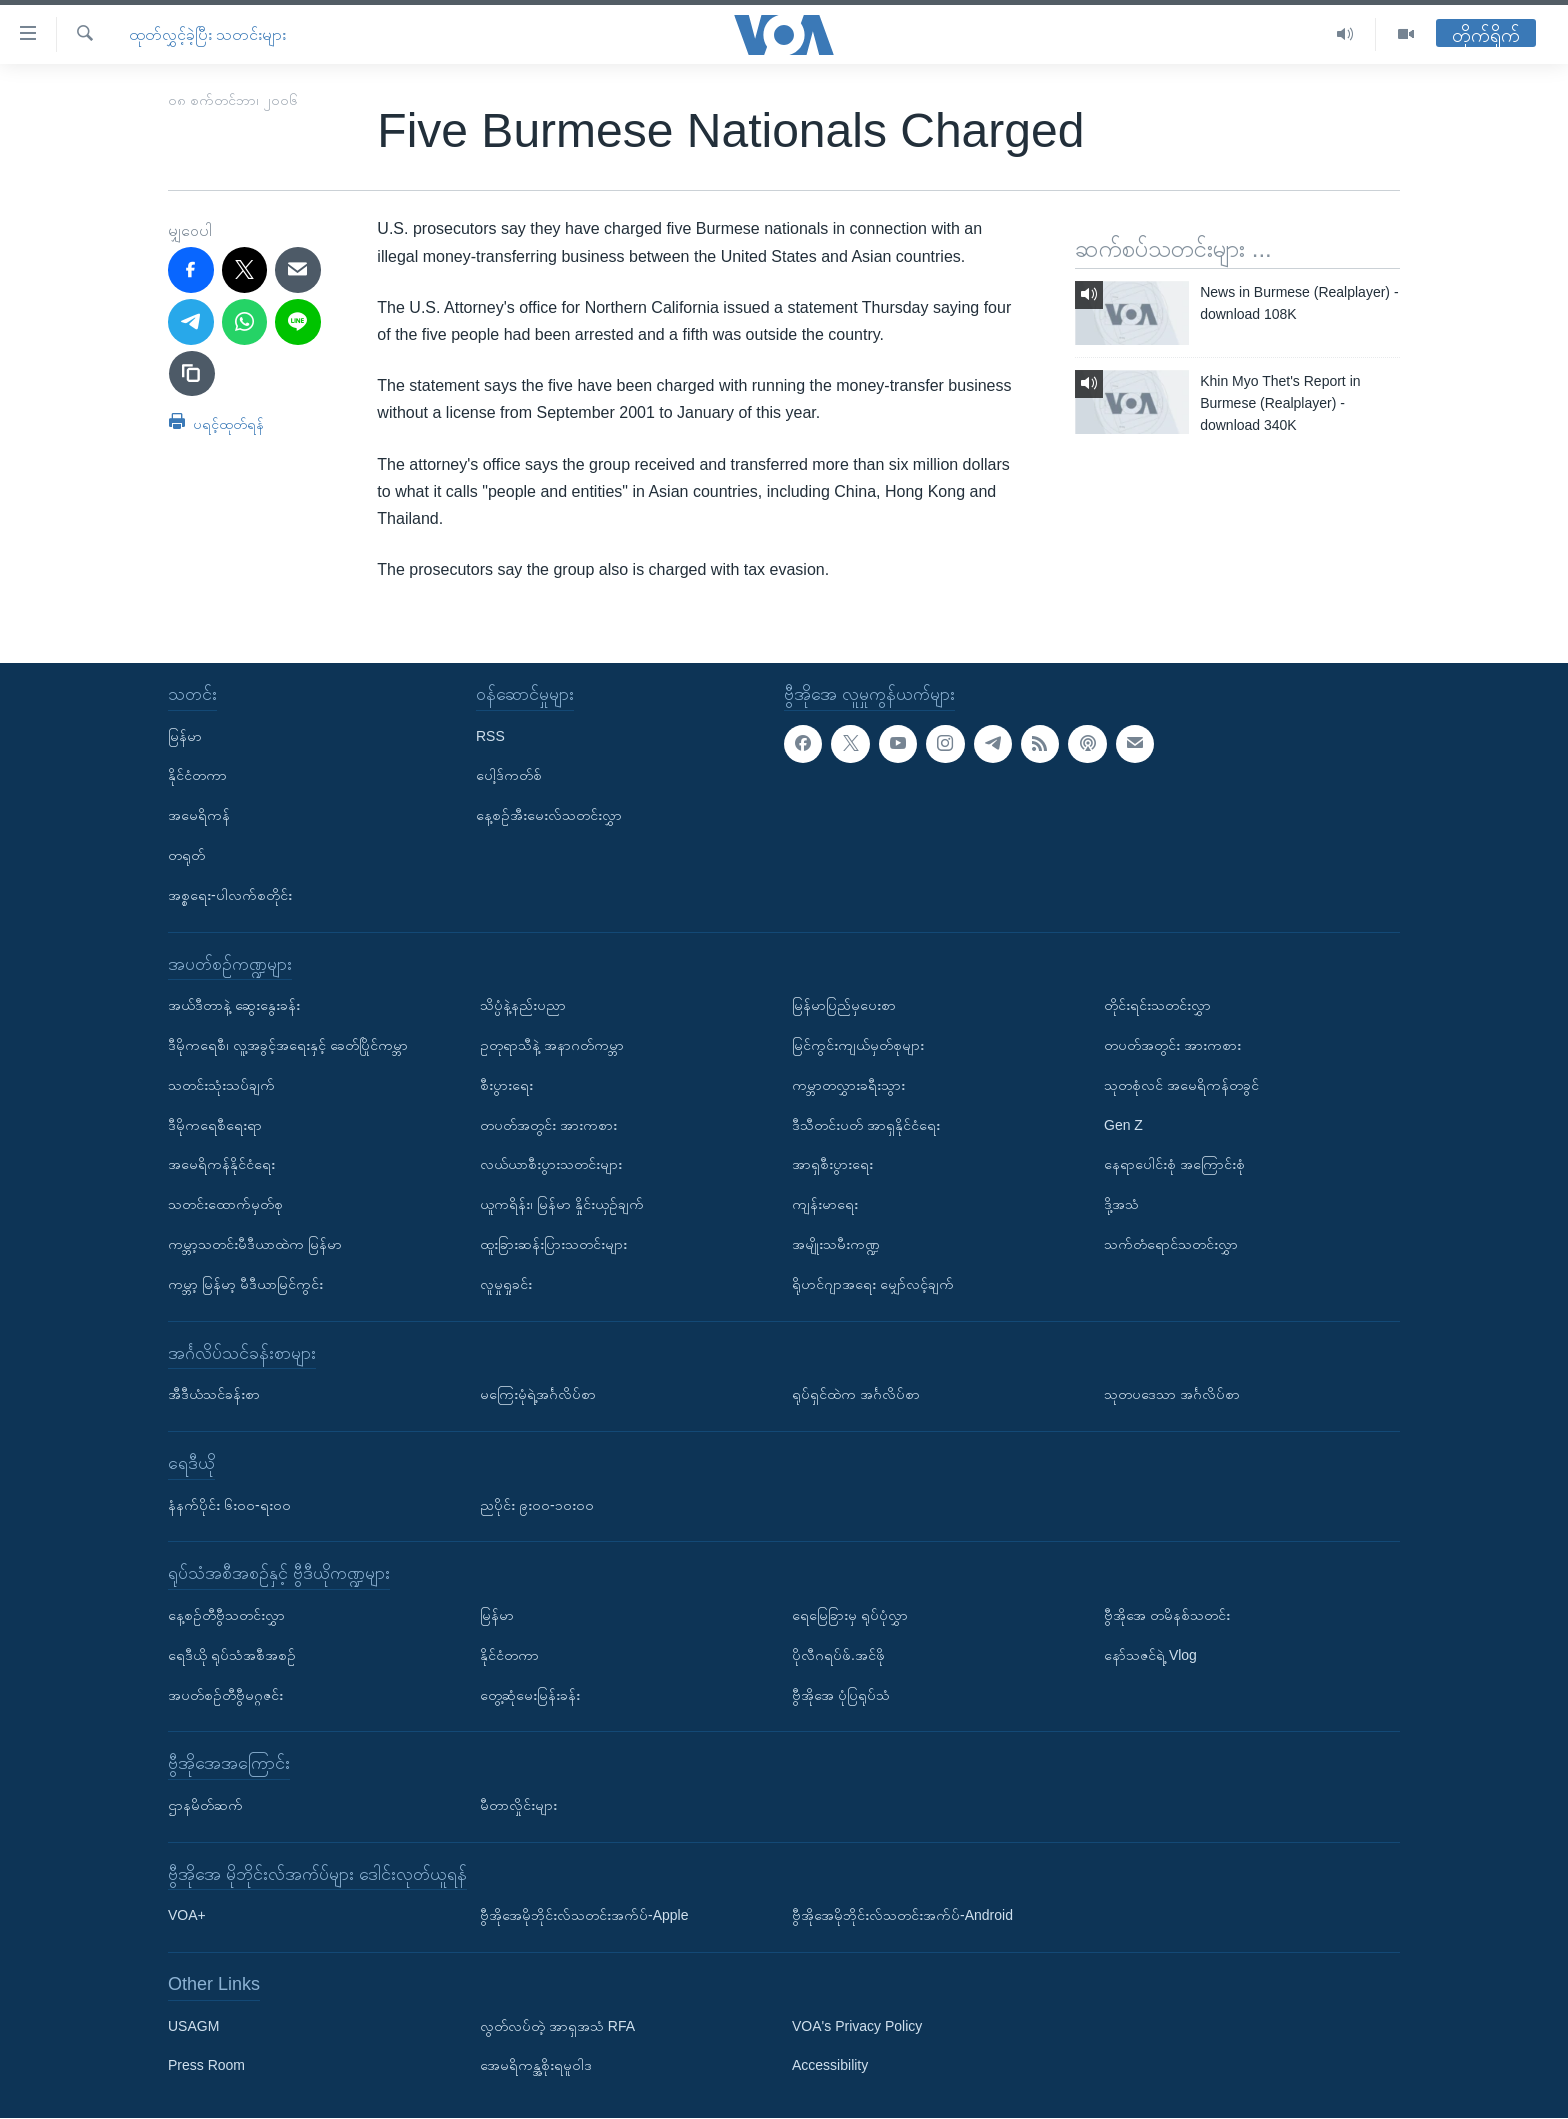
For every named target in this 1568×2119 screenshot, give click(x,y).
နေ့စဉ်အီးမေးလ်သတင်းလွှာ (549, 815)
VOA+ (187, 1916)
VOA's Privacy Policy (857, 2026)
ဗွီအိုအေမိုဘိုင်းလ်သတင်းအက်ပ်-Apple (584, 1916)
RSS (490, 736)
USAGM (193, 2026)
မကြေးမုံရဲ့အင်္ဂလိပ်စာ (538, 1394)
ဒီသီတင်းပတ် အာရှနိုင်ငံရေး (866, 1125)
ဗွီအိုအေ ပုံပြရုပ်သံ (841, 1695)
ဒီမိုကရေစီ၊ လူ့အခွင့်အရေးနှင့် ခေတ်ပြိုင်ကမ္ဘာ (288, 1045)
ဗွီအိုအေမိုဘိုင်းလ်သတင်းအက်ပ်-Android (902, 1916)
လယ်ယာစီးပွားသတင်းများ (551, 1165)
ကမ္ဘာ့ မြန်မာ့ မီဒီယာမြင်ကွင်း (245, 1284)
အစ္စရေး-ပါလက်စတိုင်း (230, 895)
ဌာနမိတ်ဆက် (205, 1805)
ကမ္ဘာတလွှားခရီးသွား (848, 1085)
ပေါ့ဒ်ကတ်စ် (509, 776)
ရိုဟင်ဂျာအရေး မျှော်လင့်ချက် (873, 1284)
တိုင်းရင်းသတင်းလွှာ (1157, 1005)
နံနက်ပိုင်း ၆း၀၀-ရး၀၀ (229, 1505)
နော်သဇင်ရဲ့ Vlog (1150, 1655)
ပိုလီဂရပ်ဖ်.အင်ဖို (838, 1655)
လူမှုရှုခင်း (506, 1284)
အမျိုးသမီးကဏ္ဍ (836, 1244)
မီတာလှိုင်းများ (518, 1805)
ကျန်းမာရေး (825, 1204)
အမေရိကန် (199, 815)
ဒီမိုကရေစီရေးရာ (215, 1125)
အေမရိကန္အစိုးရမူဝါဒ (536, 2066)
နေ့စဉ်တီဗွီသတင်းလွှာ (226, 1615)
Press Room (206, 2066)
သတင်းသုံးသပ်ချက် (221, 1085)
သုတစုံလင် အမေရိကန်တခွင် (1181, 1085)
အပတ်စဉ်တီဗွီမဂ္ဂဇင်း (225, 1695)
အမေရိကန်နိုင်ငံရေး (221, 1165)
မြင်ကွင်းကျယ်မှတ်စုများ (858, 1045)
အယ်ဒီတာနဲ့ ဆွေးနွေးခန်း (234, 1005)
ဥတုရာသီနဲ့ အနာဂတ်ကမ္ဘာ (552, 1045)
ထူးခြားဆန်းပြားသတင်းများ (553, 1244)
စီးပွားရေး (506, 1085)
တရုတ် (186, 855)
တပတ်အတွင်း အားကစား (548, 1125)
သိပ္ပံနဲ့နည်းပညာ (523, 1005)
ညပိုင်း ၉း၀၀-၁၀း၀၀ (537, 1505)
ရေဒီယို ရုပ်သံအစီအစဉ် (232, 1655)
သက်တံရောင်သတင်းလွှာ (1171, 1244)
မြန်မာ (185, 736)
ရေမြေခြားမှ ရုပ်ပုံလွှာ (850, 1615)
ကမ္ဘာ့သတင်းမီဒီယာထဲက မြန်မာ (255, 1244)
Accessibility (830, 2066)
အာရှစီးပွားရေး (832, 1165)
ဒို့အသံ (1121, 1204)
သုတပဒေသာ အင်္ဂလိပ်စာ (1172, 1394)
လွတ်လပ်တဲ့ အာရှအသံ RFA (557, 2026)
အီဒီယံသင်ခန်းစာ (214, 1394)
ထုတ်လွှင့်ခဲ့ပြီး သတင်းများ (207, 34)
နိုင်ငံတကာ (197, 776)
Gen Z (1123, 1125)
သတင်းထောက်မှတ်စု (225, 1204)
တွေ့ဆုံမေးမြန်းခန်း (530, 1695)
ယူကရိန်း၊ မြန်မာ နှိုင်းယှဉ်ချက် (562, 1204)
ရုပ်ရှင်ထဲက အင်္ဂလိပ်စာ (856, 1394)
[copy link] (192, 374)
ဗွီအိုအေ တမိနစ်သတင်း (1167, 1615)
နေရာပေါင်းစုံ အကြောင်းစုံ (1174, 1165)
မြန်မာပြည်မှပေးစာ (844, 1005)
